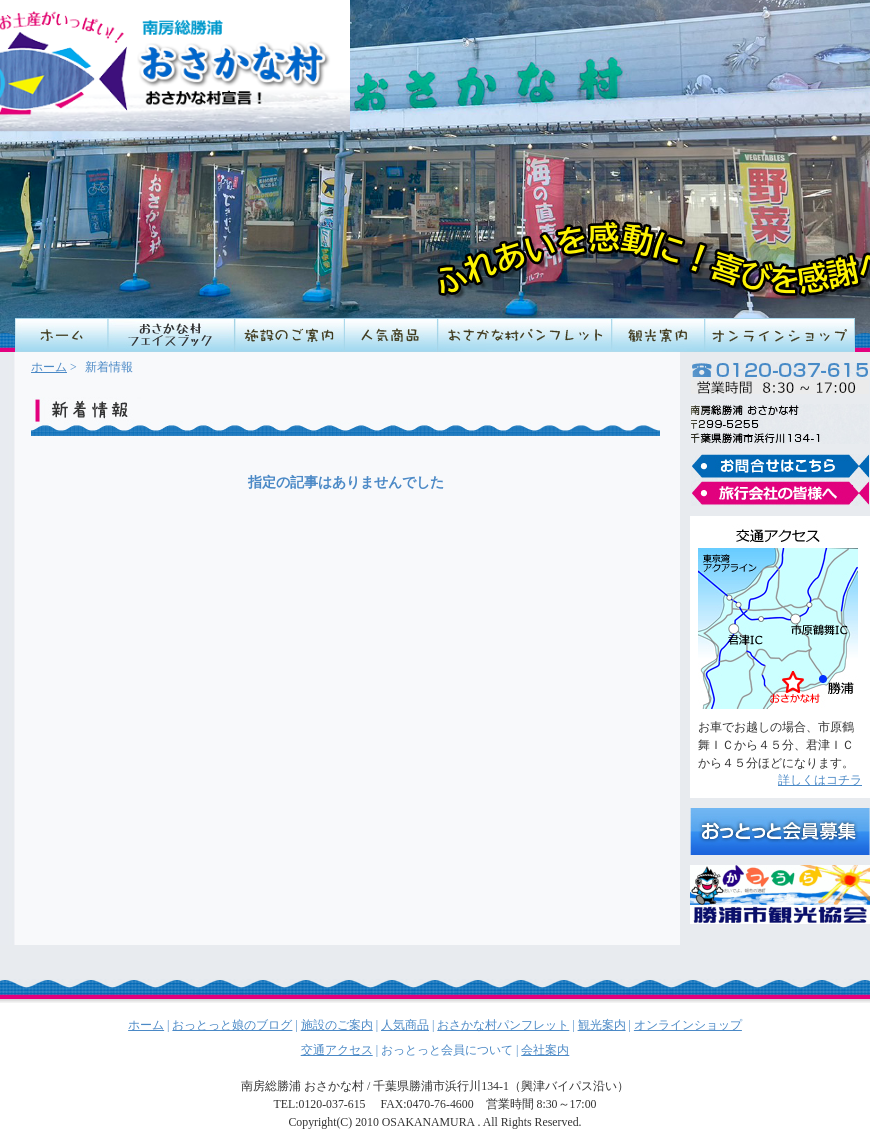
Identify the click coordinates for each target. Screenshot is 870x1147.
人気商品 (391, 335)
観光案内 (658, 335)
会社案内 (545, 1050)
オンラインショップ (780, 335)
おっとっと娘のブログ (232, 1025)
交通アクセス (337, 1050)
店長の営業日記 (171, 335)
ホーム (49, 367)
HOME (61, 335)
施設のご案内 (290, 335)
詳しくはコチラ (820, 780)
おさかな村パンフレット (525, 335)
